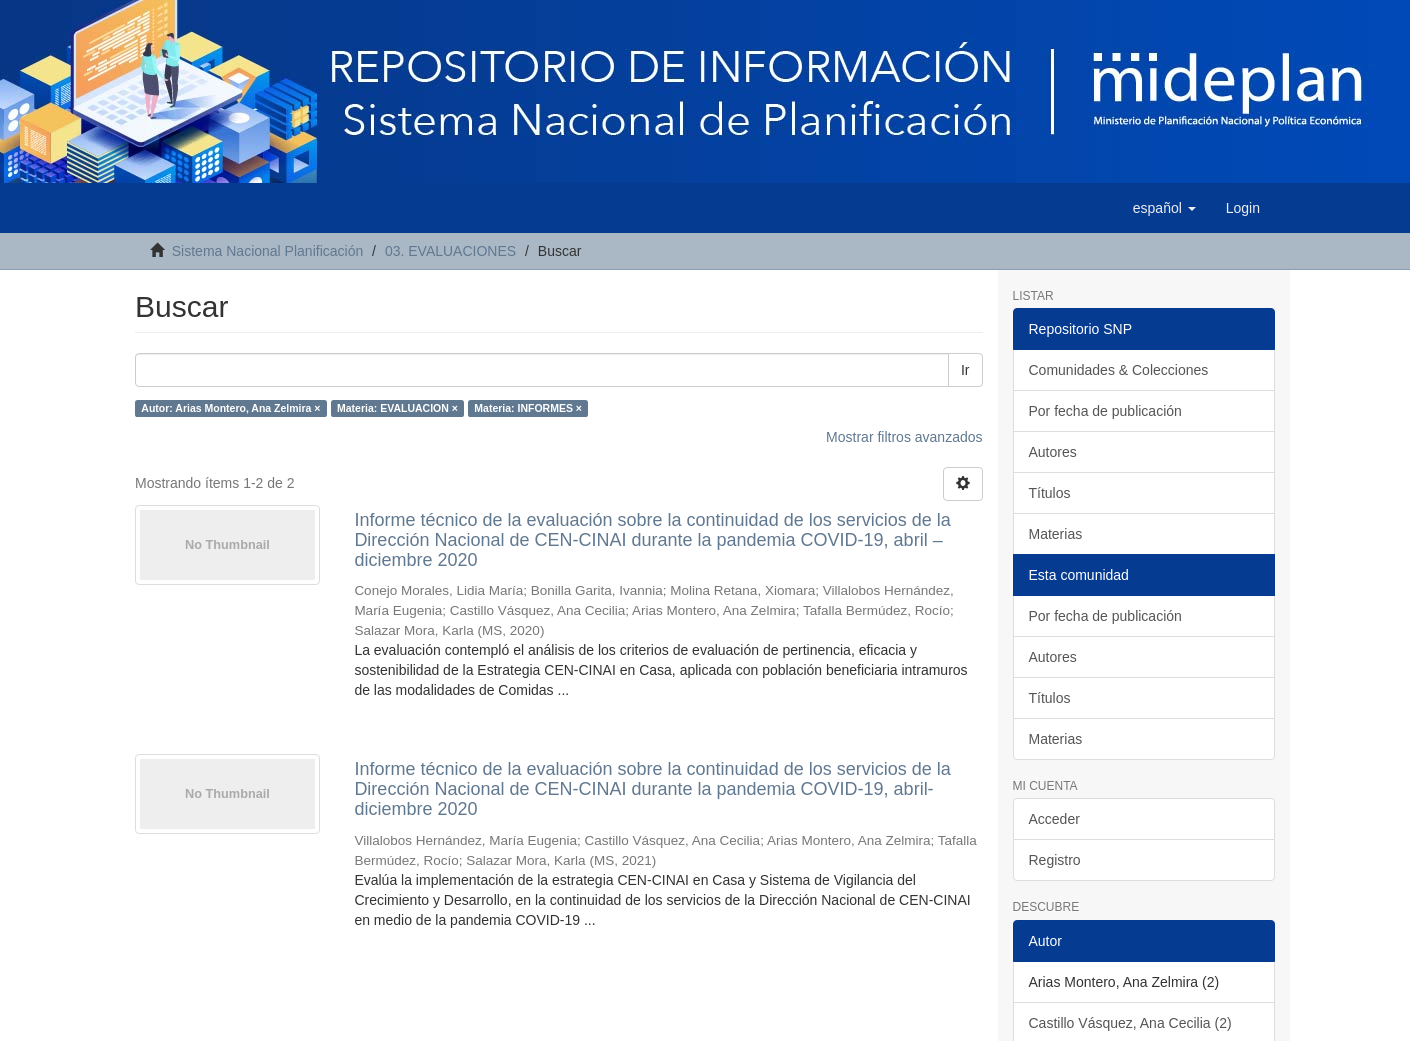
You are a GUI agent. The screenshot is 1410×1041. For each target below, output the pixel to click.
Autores (1053, 452)
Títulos (1050, 493)
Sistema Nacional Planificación (267, 251)
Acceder (1054, 819)
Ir (965, 370)
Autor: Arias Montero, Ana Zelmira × (230, 408)
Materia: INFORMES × (528, 408)
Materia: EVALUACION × (397, 408)
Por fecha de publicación (1105, 411)
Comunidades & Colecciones (1119, 370)
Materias (1056, 534)
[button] (1164, 208)
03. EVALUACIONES (450, 251)
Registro (1055, 860)
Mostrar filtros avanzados (904, 437)
